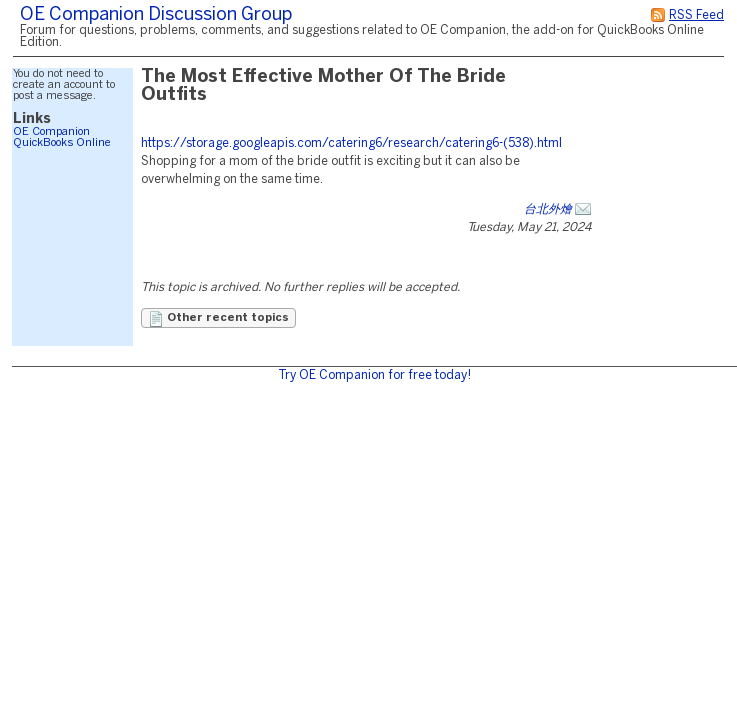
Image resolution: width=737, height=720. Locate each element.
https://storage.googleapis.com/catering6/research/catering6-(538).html (351, 143)
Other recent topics (218, 319)
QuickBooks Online (62, 143)
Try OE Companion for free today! (374, 375)
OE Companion (51, 132)
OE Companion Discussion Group (156, 15)
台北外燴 (548, 209)
